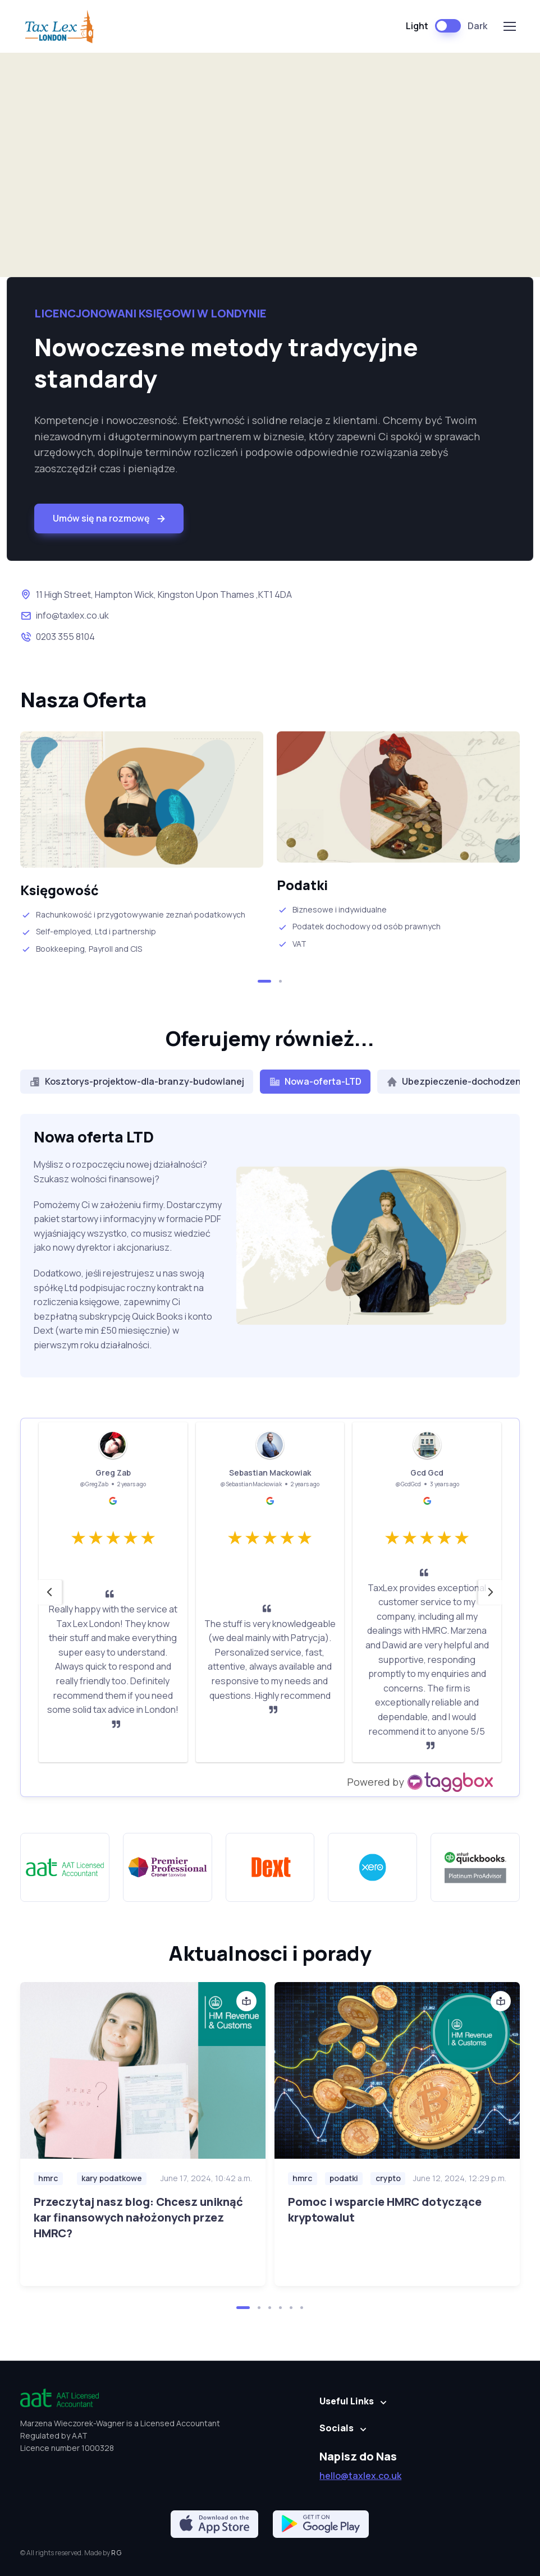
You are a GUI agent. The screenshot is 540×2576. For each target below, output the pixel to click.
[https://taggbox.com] (421, 1782)
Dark (477, 26)
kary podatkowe (111, 2178)
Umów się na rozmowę (110, 518)
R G (116, 2552)
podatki (344, 2178)
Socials (336, 2428)
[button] (264, 981)
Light (417, 26)
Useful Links (346, 2401)
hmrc (48, 2178)
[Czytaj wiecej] (143, 2070)
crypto (388, 2178)
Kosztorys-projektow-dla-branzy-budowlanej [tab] (136, 1081)
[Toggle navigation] (509, 26)
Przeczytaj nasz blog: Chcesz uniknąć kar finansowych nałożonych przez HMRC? (138, 2217)
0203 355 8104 (65, 636)
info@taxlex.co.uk (72, 615)
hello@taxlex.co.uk (360, 2475)
